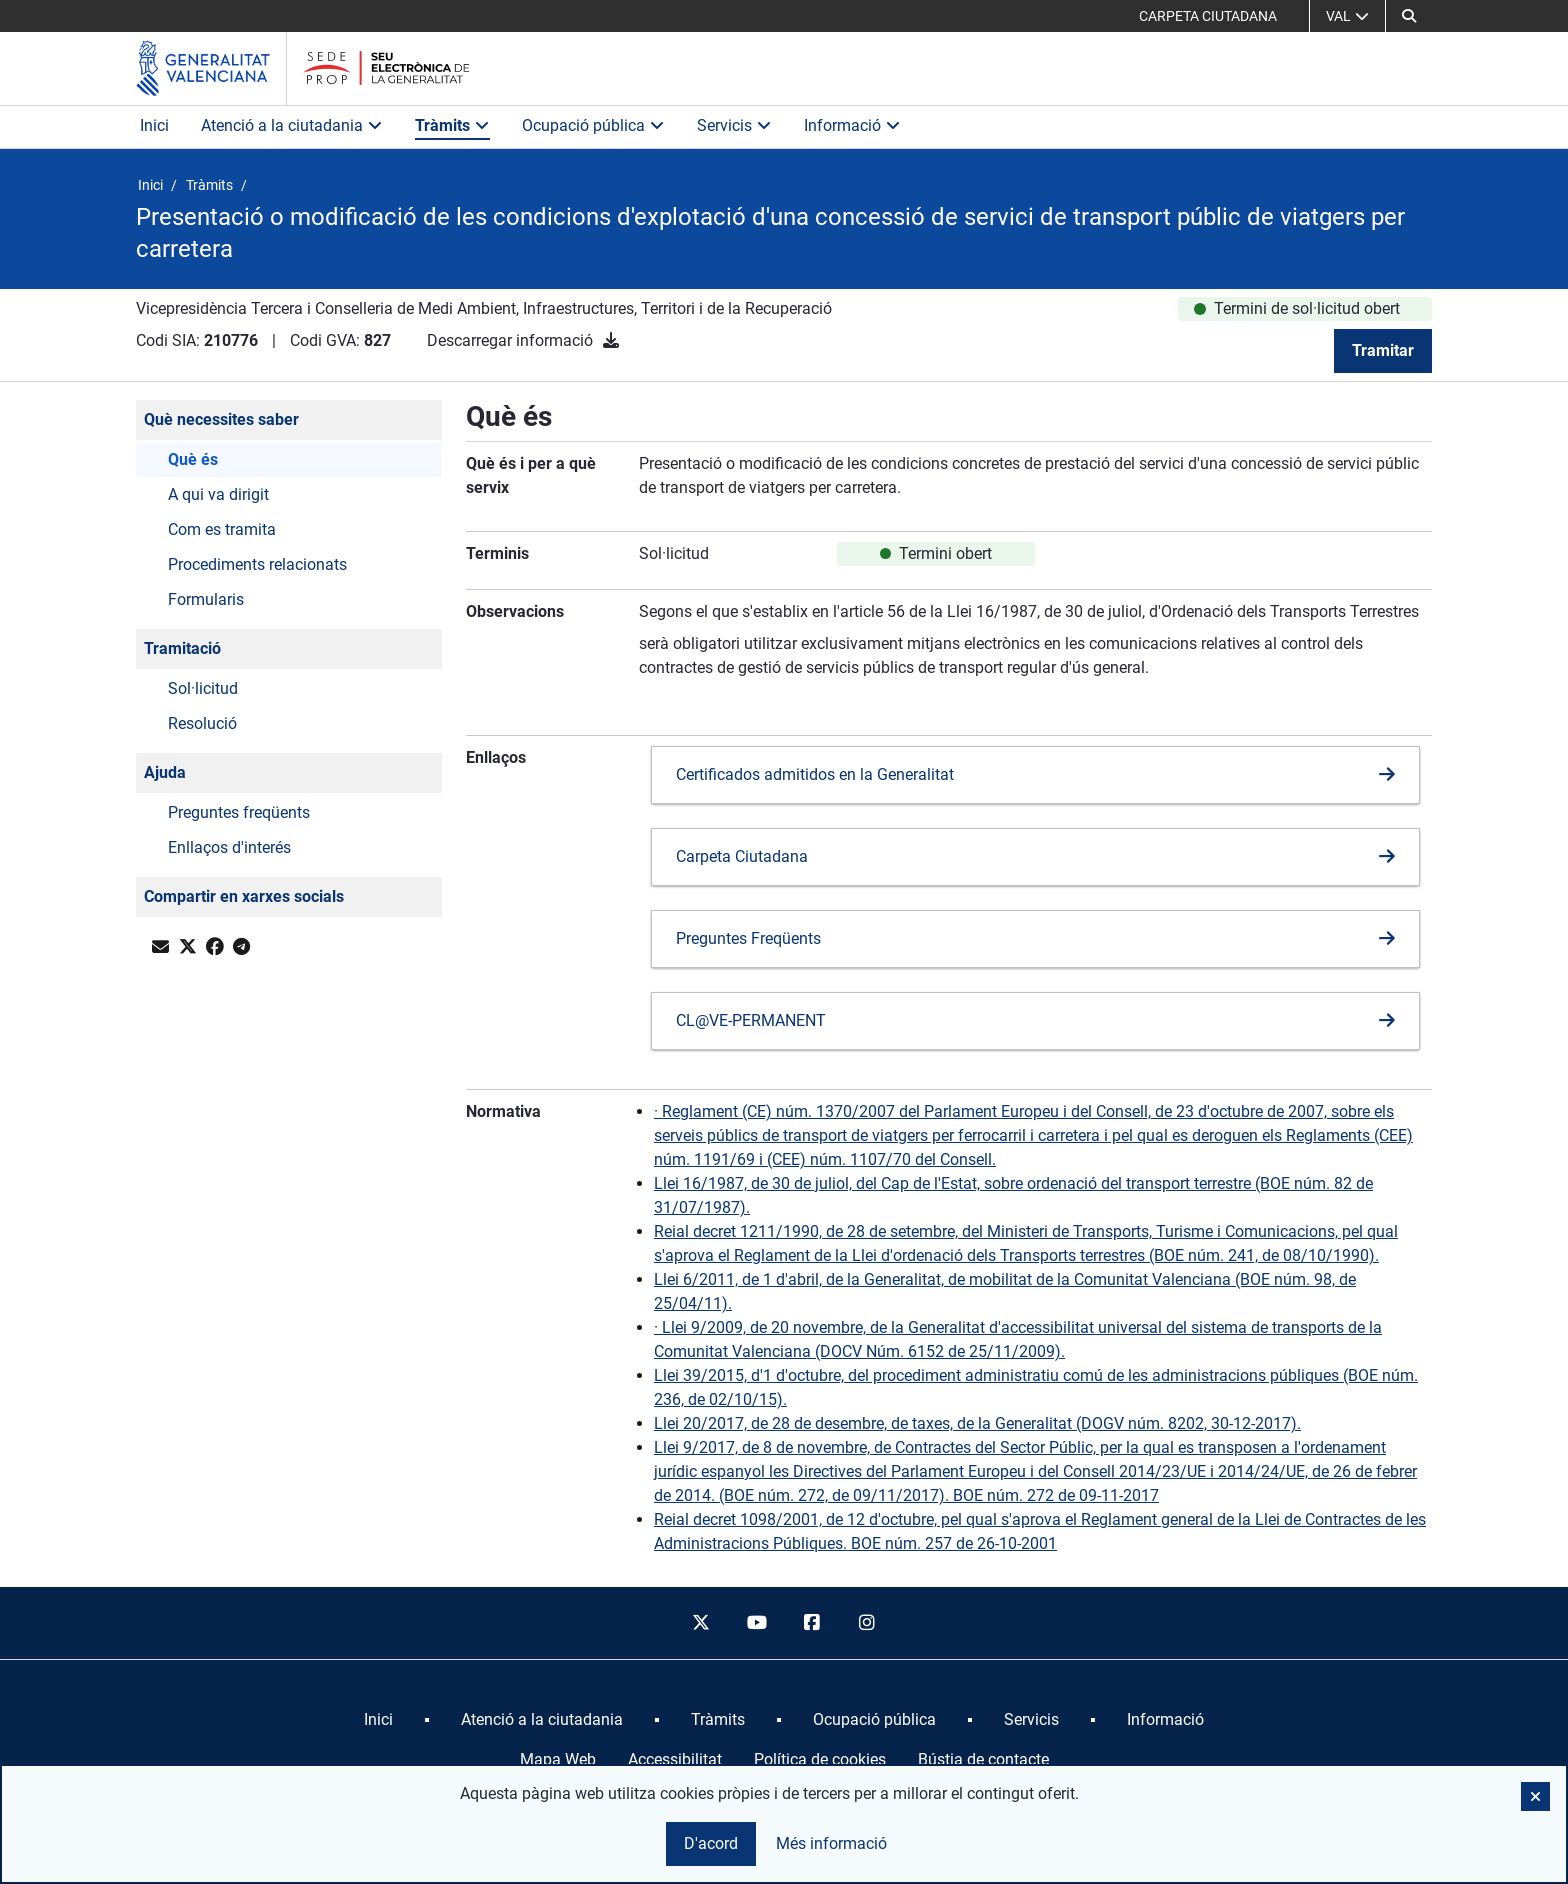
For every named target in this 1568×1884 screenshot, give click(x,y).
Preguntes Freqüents (748, 938)
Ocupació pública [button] (593, 125)
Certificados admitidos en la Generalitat (815, 774)
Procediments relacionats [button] (257, 564)
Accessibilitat (675, 1759)
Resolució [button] (202, 723)
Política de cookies (820, 1759)
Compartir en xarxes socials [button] (244, 896)
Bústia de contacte (983, 1759)
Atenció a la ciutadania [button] (292, 125)
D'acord (711, 1843)
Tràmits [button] (452, 125)
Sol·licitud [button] (203, 688)
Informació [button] (852, 125)
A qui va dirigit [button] (218, 494)
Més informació (831, 1843)
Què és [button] (193, 459)
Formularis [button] (206, 599)
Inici (154, 125)
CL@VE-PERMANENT (751, 1020)
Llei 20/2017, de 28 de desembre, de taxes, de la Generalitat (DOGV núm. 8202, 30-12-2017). (977, 1423)
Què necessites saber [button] (221, 419)
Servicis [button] (734, 125)
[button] (1409, 16)
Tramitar (1383, 350)
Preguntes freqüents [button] (239, 812)
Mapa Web (558, 1759)
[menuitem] (378, 1720)
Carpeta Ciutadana (742, 856)
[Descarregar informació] (611, 340)
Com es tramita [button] (222, 529)
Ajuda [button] (165, 772)
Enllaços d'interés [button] (229, 847)
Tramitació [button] (182, 648)
